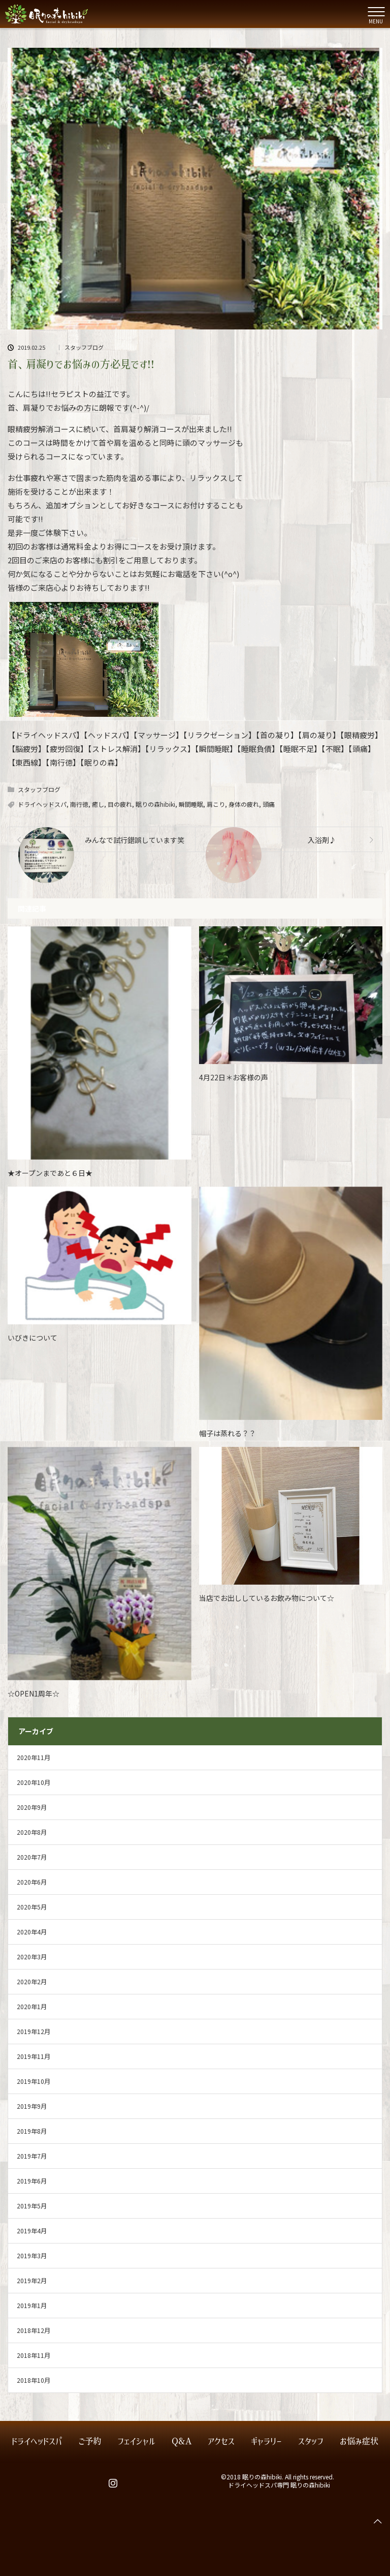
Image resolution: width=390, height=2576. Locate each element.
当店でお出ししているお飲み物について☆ (266, 1598)
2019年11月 (33, 2056)
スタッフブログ (84, 347)
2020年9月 (32, 1807)
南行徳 (79, 804)
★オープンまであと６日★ (50, 1173)
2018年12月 (33, 2330)
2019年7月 (32, 2155)
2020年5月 (32, 1906)
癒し (98, 804)
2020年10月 (33, 1782)
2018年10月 (33, 2380)
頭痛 (269, 804)
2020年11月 (33, 1757)
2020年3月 (32, 1956)
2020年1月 (32, 2006)
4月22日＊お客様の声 (233, 1077)
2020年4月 (32, 1931)
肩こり (216, 804)
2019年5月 (32, 2205)
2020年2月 (32, 1981)
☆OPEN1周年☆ (33, 1693)
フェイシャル (136, 2441)
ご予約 (89, 2441)
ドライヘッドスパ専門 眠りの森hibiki (279, 2484)
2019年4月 (32, 2230)
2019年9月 (32, 2106)
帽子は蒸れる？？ (227, 1433)
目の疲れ (120, 804)
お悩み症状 (359, 2441)
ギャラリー (266, 2441)
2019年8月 (32, 2131)
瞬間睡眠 (191, 804)
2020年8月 (32, 1832)
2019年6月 (32, 2180)
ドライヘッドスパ (42, 804)
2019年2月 (32, 2280)
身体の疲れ (244, 804)
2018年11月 (33, 2355)
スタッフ (310, 2441)
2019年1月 (32, 2305)
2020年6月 (32, 1881)
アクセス (221, 2441)
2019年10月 (33, 2081)
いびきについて (32, 1337)
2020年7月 (32, 1857)
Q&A (181, 2441)
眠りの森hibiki (155, 804)
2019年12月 (33, 2031)
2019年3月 (32, 2255)
